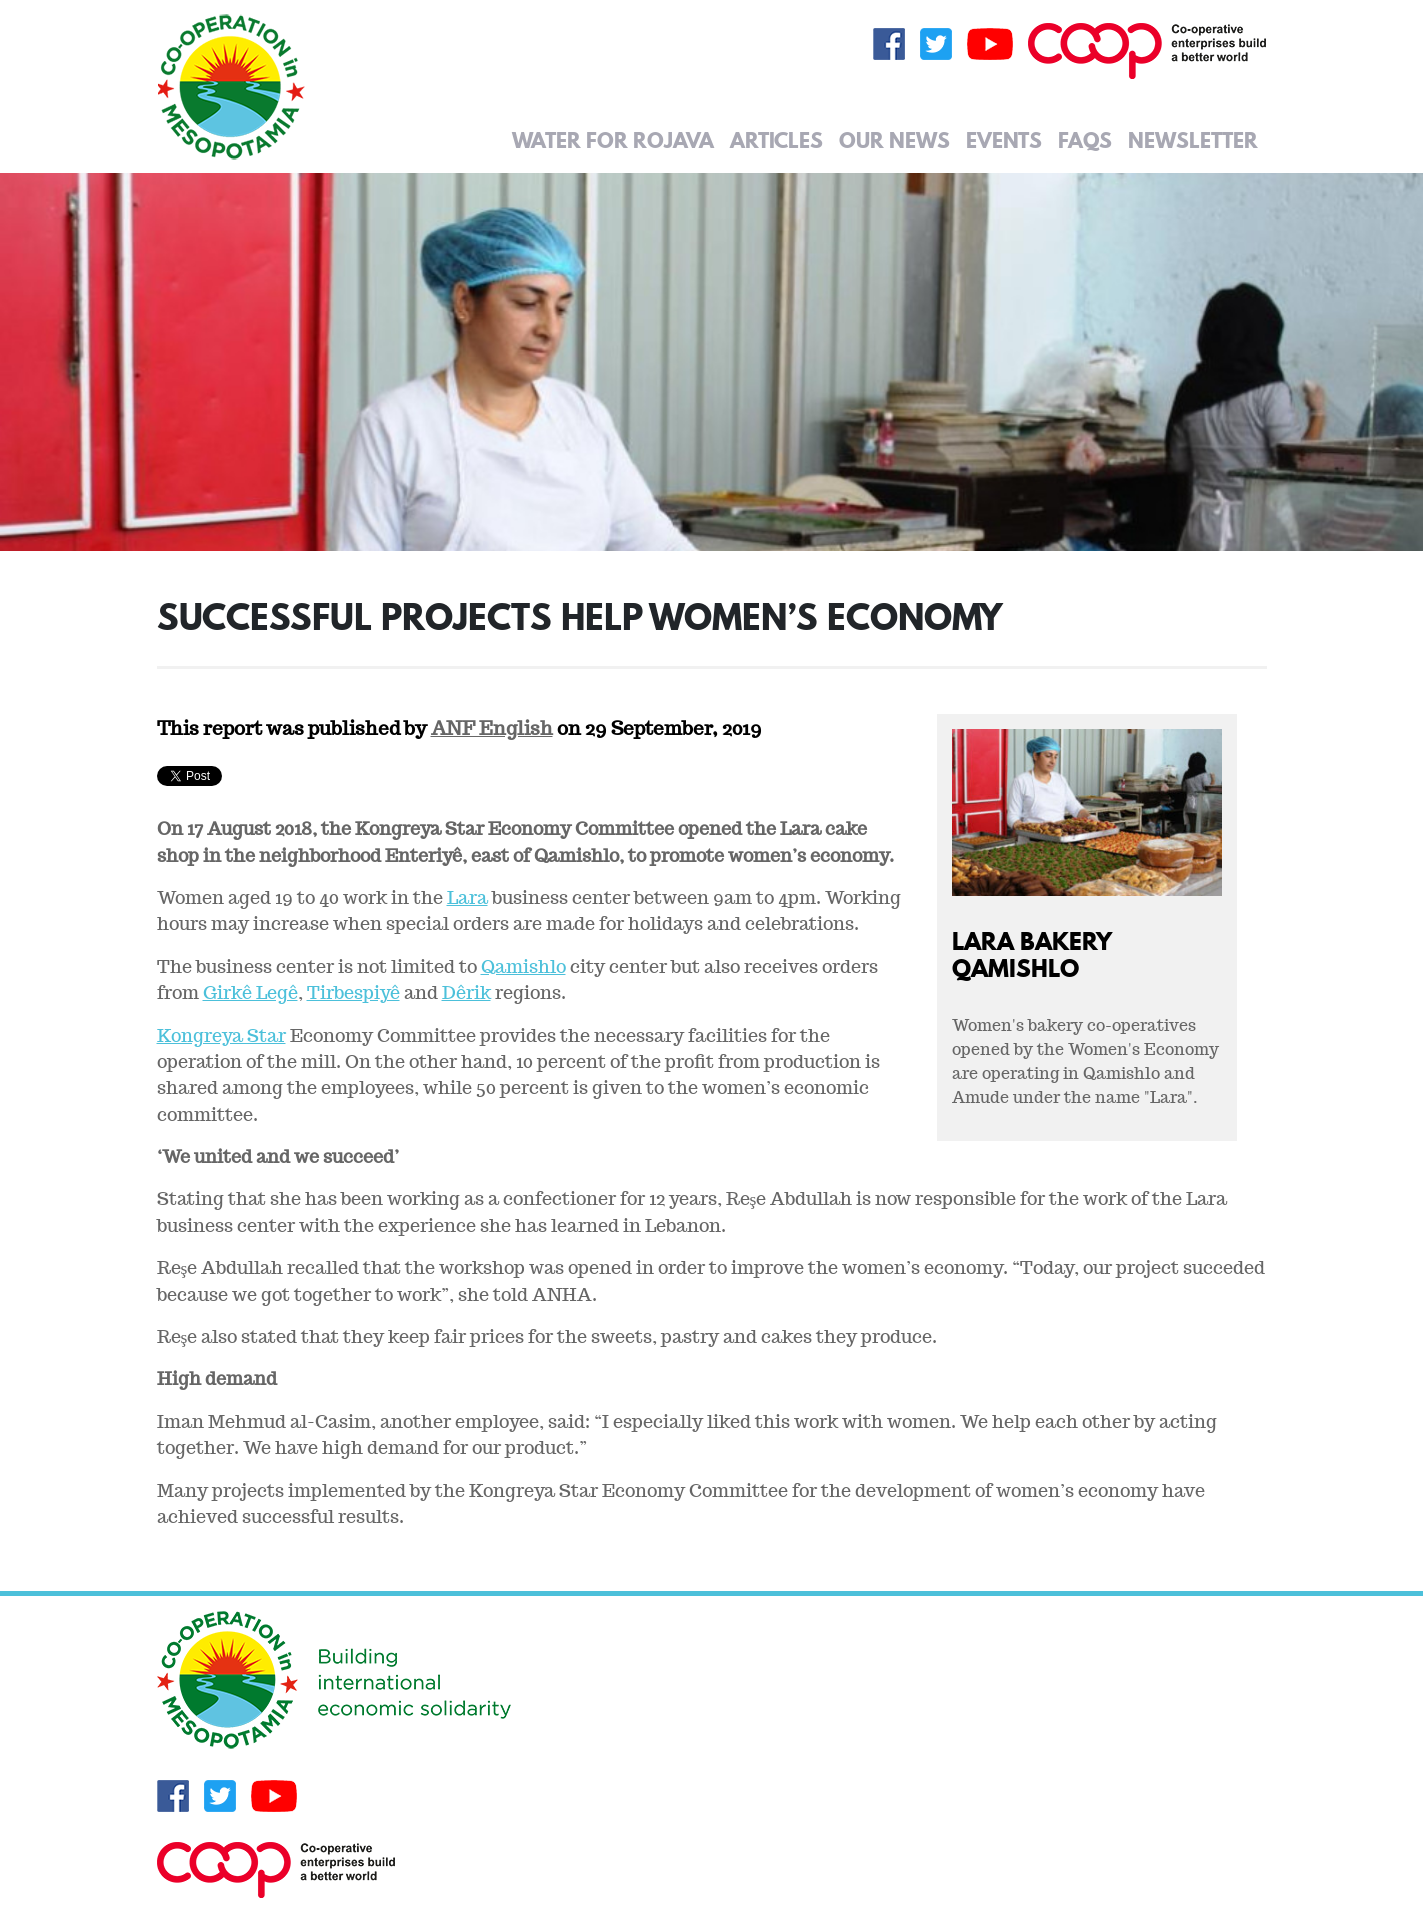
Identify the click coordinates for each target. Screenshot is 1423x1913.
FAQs (1085, 140)
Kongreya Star (221, 1035)
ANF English (492, 728)
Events (1004, 140)
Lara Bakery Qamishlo (1032, 954)
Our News (894, 140)
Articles (776, 140)
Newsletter (1193, 140)
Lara (467, 897)
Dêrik (466, 992)
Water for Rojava (613, 140)
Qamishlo (523, 966)
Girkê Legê (250, 992)
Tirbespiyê (353, 992)
